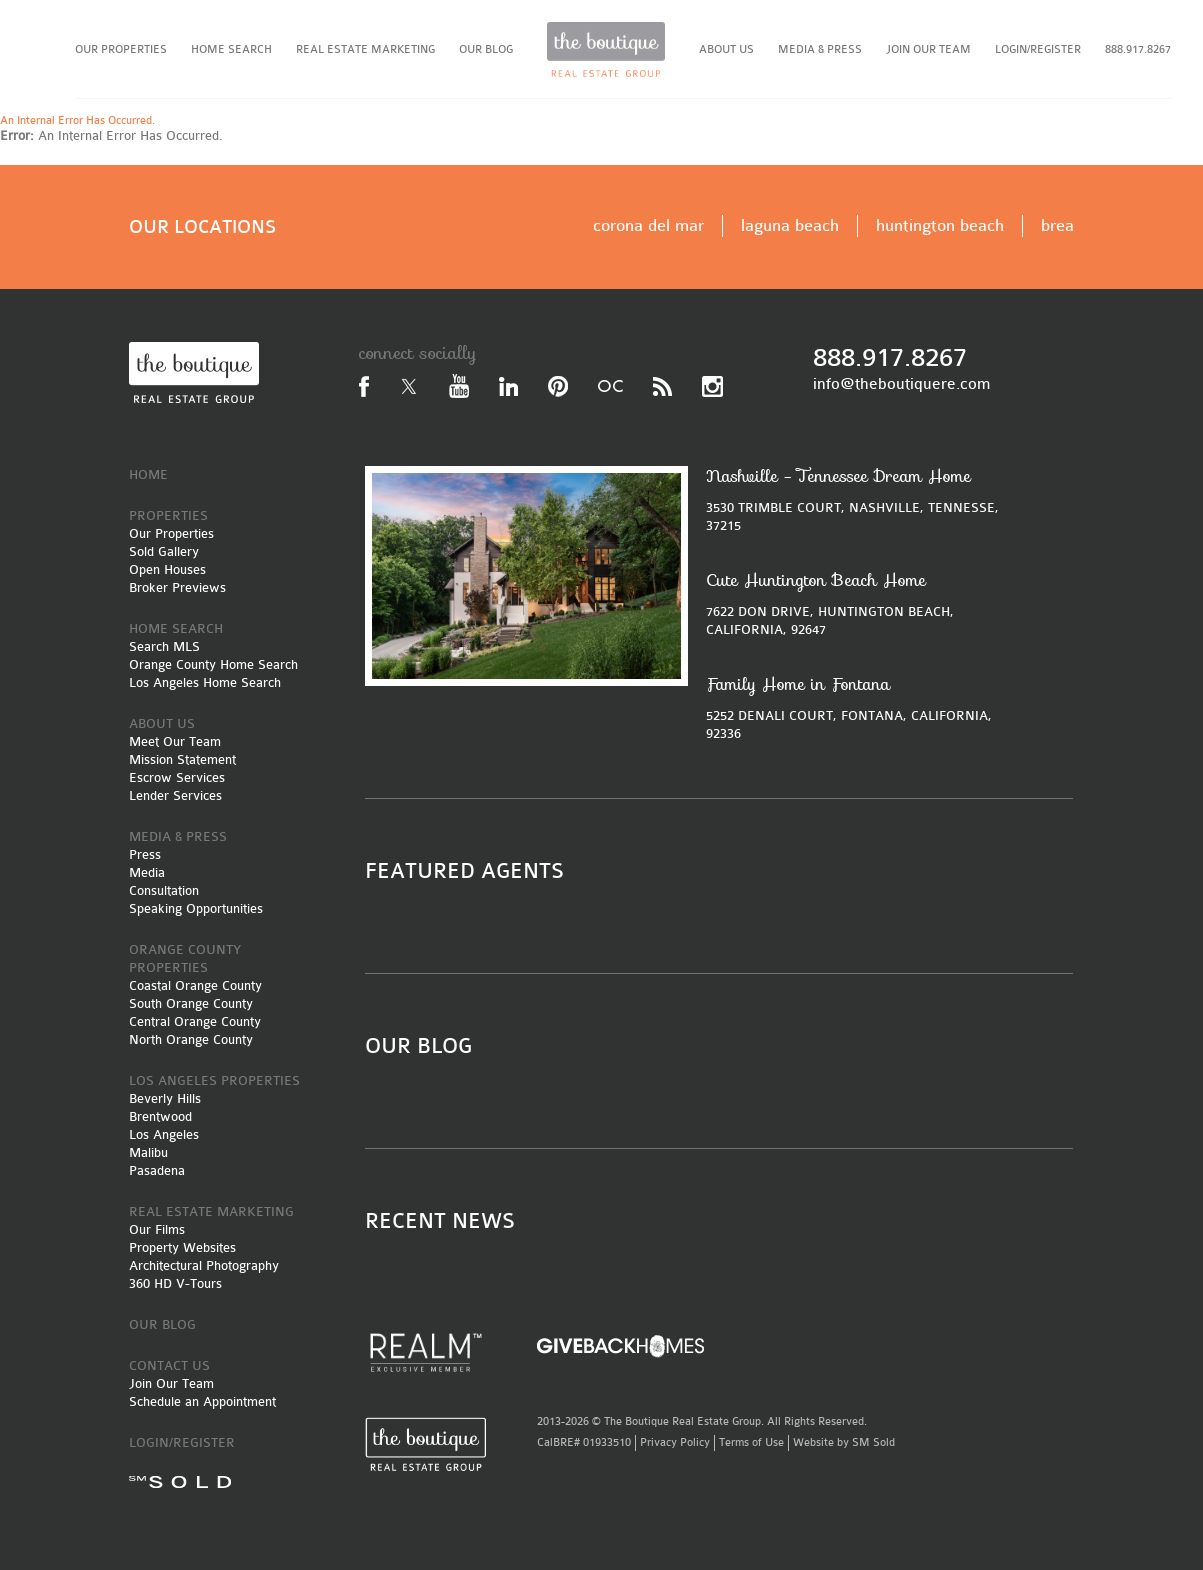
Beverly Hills (165, 1098)
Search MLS (164, 646)
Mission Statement (182, 759)
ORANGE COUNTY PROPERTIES (185, 958)
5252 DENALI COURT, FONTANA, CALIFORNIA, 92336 (858, 707)
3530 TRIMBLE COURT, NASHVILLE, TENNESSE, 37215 (858, 499)
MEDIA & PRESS (820, 49)
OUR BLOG (486, 49)
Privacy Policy (675, 1442)
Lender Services (175, 795)
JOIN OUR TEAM (928, 49)
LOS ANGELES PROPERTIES (214, 1080)
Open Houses (167, 569)
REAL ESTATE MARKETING (365, 49)
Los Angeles (164, 1134)
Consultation (164, 890)
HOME (148, 474)
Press (145, 854)
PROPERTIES (168, 515)
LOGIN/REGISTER (1038, 49)
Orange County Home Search (213, 664)
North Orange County (191, 1039)
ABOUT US (726, 49)
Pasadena (157, 1170)
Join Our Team (171, 1383)
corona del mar (648, 225)
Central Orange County (195, 1021)
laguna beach (790, 225)
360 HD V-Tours (175, 1283)
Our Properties (171, 533)
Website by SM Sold (844, 1442)
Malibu (148, 1152)
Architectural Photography (204, 1265)
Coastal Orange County (195, 985)
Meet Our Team (175, 741)
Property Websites (182, 1247)
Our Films (157, 1229)
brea (1057, 225)
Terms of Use (751, 1442)
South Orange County (191, 1003)
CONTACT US (169, 1365)
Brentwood (160, 1116)
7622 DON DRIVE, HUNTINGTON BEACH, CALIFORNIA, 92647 (858, 603)
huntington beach (940, 225)
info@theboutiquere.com (901, 384)
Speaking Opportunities (196, 908)
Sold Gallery (164, 551)
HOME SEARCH (231, 49)
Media (147, 872)
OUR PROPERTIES (121, 49)
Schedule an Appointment (202, 1401)
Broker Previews (177, 587)
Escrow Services (177, 777)
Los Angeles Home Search (205, 682)
